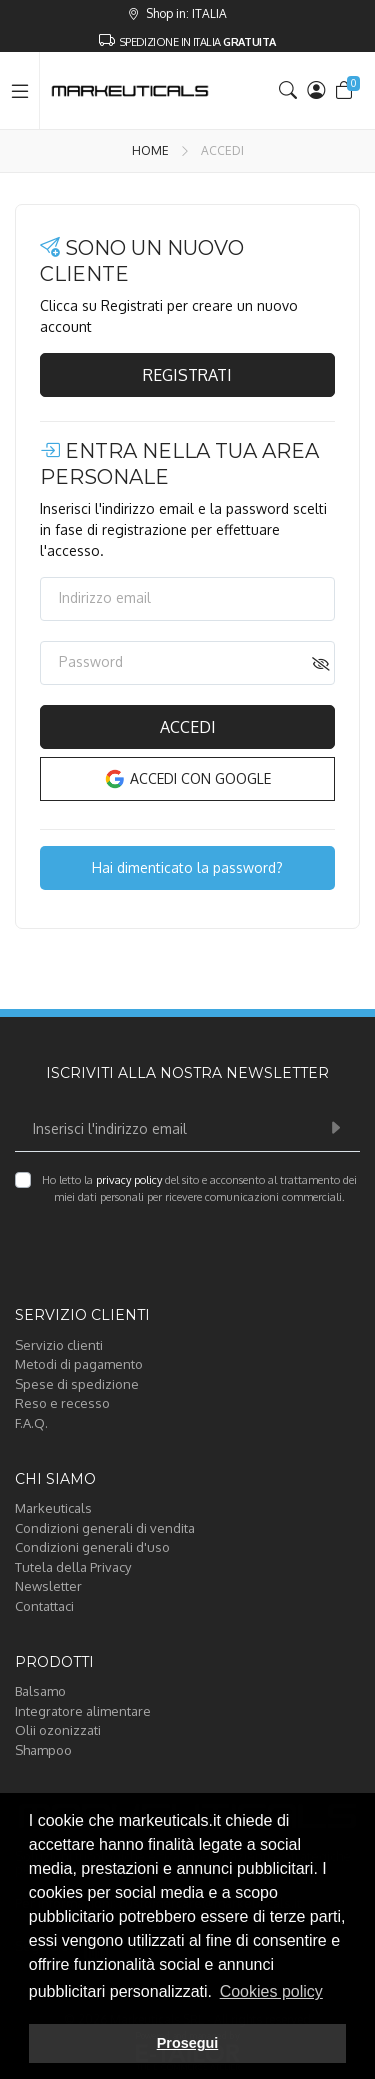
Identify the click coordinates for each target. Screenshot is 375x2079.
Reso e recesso (62, 1403)
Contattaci (44, 1606)
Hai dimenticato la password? (187, 867)
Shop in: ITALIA (177, 13)
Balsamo (40, 1691)
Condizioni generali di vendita (105, 1528)
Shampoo (43, 1750)
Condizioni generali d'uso (92, 1547)
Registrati (187, 375)
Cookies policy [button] (271, 1991)
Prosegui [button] (188, 2043)
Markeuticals (53, 1508)
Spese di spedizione (77, 1384)
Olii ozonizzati (58, 1730)
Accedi (188, 727)
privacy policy (129, 1180)
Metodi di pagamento (79, 1364)
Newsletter (48, 1586)
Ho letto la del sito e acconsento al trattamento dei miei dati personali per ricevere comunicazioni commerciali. (199, 1188)
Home (150, 150)
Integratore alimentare (83, 1711)
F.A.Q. (31, 1423)
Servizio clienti (59, 1345)
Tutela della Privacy (73, 1567)
